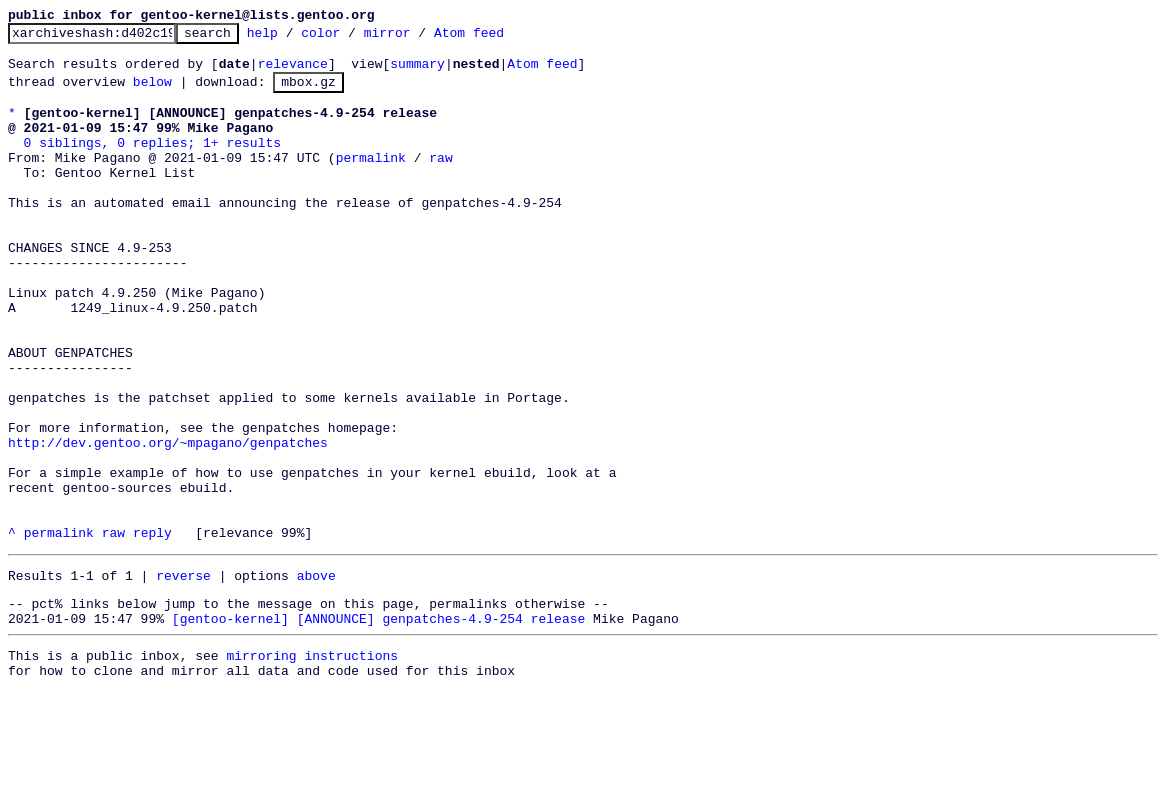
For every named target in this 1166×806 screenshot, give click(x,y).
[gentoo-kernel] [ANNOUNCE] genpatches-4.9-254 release (378, 726)
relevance (293, 72)
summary (417, 72)
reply (152, 631)
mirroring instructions (312, 766)
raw (440, 181)
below (152, 93)
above (316, 677)
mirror (418, 38)
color (351, 38)
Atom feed (500, 38)
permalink (371, 181)
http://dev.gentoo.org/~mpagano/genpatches (168, 523)
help (293, 38)
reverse (183, 677)
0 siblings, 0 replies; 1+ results (152, 163)
